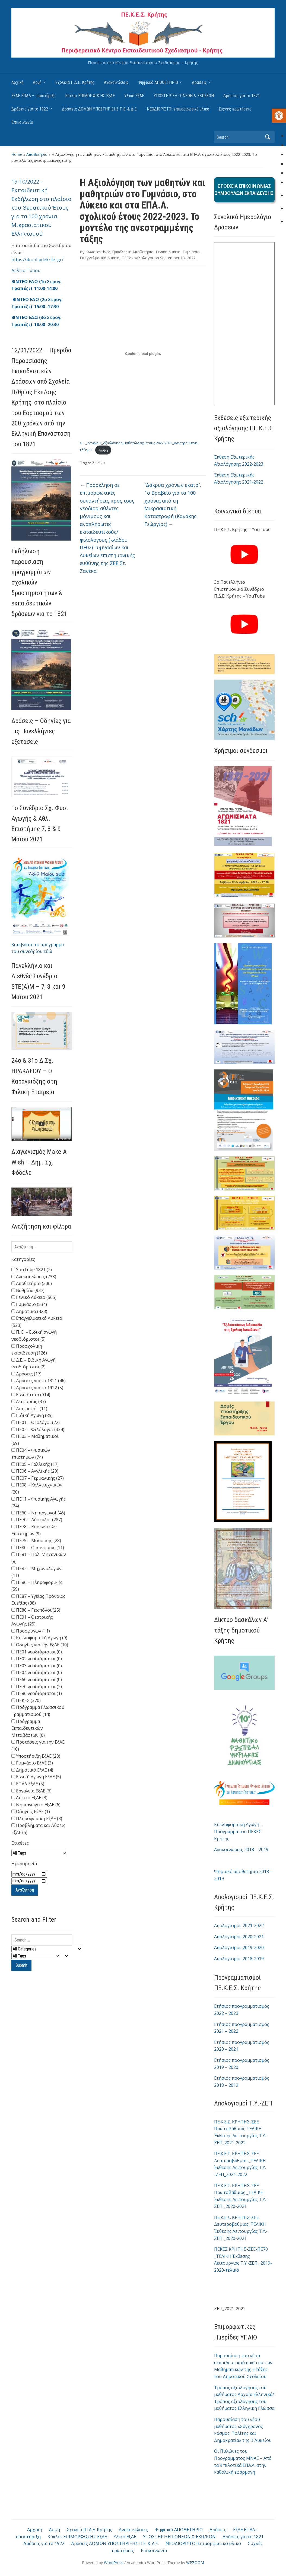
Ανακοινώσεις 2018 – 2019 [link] (241, 1849)
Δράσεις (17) (26, 1374)
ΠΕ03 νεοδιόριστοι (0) (36, 1666)
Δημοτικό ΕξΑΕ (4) (32, 1770)
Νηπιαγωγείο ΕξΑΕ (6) (36, 1805)
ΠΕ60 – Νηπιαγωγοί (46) (38, 1513)
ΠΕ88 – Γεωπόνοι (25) (35, 1610)
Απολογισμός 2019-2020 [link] (239, 1947)
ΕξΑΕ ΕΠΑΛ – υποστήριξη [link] (33, 95)
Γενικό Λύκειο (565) (33, 1297)
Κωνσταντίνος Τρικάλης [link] (106, 251)
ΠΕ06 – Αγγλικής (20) (34, 1471)
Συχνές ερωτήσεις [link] (235, 109)
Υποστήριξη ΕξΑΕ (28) (35, 1756)
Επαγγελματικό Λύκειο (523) (36, 1321)
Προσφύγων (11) (30, 1631)
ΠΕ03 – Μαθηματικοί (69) (35, 1439)
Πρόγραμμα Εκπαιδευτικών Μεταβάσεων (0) (28, 1728)
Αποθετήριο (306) (31, 1283)
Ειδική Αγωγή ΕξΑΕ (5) (36, 1777)
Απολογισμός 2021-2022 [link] (239, 1925)
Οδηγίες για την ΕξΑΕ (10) (39, 1645)
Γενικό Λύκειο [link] (168, 251)
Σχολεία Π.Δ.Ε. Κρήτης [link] (74, 82)
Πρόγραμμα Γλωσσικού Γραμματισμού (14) (37, 1710)
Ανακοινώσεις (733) (33, 1277)
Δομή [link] (37, 82)
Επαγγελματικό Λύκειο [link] (99, 257)
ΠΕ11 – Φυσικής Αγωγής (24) (38, 1502)
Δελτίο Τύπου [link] (25, 270)
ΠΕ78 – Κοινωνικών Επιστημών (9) (34, 1530)
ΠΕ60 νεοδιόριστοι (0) (36, 1679)
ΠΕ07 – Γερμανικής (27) (37, 1478)
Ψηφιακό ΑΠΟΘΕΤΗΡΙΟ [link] (158, 82)
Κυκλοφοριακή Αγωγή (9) (39, 1638)
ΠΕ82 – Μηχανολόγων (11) (36, 1572)
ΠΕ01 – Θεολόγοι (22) (35, 1422)
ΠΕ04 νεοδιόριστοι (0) (36, 1672)
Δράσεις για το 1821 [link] (241, 95)
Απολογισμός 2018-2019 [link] (239, 1959)
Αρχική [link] (17, 82)
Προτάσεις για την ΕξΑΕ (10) (38, 1745)
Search (268, 137)
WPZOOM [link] (195, 2562)
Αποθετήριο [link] (36, 154)
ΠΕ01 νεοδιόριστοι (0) (36, 1652)
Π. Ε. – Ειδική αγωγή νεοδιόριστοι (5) (34, 1335)
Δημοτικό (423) (29, 1311)
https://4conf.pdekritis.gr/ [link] (37, 260)
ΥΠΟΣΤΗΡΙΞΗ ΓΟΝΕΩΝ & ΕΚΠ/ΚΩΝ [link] (184, 95)
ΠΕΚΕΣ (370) (26, 1700)
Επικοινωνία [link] (22, 122)
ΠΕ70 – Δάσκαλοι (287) (36, 1520)
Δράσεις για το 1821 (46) (38, 1381)
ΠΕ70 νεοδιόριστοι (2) (36, 1687)
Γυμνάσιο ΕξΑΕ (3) (32, 1763)
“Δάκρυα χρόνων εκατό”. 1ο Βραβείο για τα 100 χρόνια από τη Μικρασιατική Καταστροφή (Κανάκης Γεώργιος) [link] (172, 504)
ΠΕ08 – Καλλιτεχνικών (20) (36, 1488)
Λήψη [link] (103, 450)
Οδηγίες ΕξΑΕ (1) (30, 1811)
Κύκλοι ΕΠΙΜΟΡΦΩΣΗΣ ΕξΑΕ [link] (90, 95)
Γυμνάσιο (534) (29, 1304)
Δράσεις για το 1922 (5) (37, 1388)
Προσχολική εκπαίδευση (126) (29, 1349)
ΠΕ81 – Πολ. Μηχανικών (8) (38, 1557)
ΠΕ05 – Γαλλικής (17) (35, 1464)
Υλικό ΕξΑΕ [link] (134, 95)
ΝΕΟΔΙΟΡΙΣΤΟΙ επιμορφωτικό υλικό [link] (178, 109)
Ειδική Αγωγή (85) (32, 1415)
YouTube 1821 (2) (31, 1270)
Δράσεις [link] (199, 82)
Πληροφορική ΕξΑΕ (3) (36, 1818)
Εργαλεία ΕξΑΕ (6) (31, 1791)
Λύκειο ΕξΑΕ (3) (29, 1798)
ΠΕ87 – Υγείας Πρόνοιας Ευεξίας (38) (38, 1599)
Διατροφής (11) (29, 1409)
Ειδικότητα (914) (30, 1395)
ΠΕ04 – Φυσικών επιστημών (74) (30, 1453)
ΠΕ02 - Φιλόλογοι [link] (137, 257)
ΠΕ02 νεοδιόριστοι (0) (36, 1659)
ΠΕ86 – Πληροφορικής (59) (36, 1585)
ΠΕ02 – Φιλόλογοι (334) (37, 1429)
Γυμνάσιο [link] (191, 251)
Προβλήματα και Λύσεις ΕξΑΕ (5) (38, 1828)
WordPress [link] (113, 2562)
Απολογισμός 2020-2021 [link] (239, 1937)
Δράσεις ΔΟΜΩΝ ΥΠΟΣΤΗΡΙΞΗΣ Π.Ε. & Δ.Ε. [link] (99, 109)
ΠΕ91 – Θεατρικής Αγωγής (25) (32, 1620)
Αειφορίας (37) (28, 1401)
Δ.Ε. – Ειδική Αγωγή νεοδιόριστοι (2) (33, 1363)
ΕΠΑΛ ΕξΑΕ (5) (27, 1784)
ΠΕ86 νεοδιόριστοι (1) (36, 1693)
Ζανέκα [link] (98, 462)
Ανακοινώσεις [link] (116, 82)
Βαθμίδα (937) (28, 1290)
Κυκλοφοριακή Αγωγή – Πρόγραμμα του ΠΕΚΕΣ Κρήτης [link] (238, 1831)
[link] (279, 116)
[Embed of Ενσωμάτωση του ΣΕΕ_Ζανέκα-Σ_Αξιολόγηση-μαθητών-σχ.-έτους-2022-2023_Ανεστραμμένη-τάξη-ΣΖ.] (143, 353)
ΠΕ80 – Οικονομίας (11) (37, 1548)
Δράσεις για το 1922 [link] (29, 109)
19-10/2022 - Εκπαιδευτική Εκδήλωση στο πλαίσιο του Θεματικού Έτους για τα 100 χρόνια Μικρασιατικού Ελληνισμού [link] (41, 207)
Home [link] (16, 154)
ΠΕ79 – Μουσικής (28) (36, 1540)
